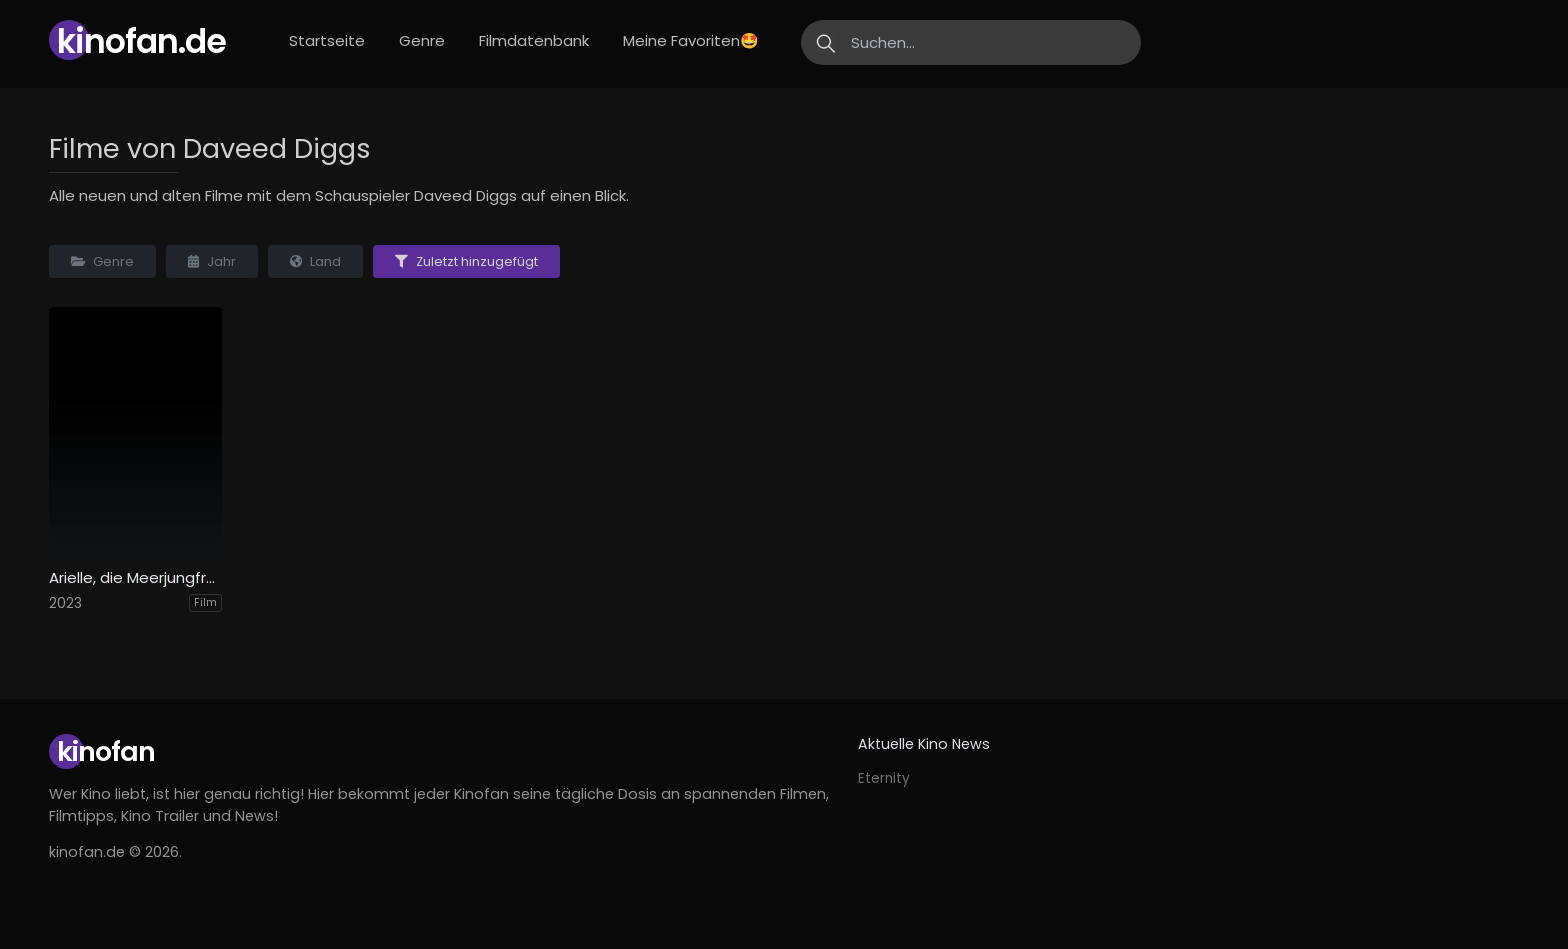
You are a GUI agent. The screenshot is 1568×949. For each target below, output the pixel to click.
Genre (422, 40)
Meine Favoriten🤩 (691, 40)
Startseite (327, 40)
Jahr (212, 261)
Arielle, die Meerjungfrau (135, 578)
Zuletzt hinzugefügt (466, 261)
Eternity (884, 778)
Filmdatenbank (534, 40)
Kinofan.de (141, 41)
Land (315, 261)
